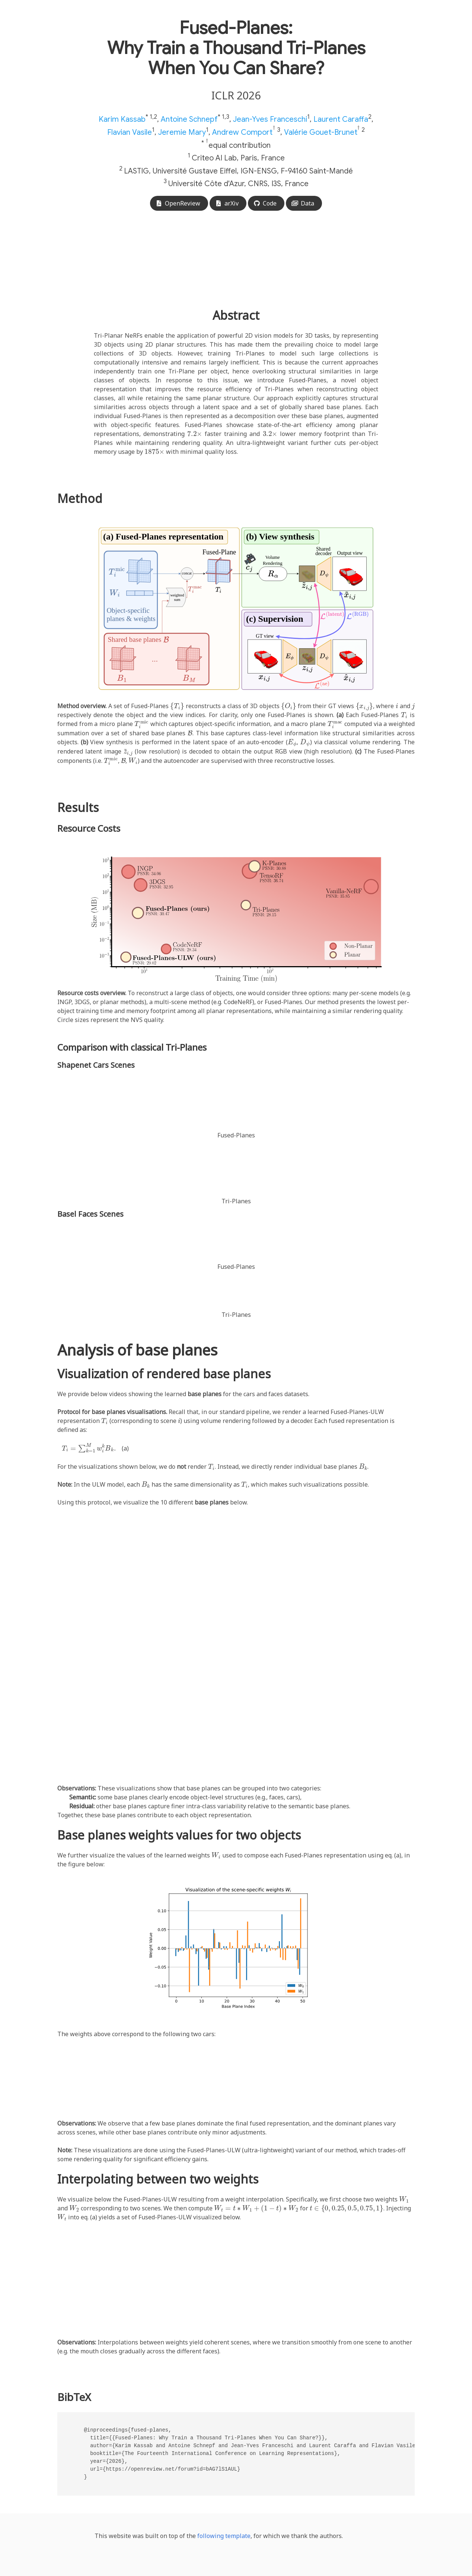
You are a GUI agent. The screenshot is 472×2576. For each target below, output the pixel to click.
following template (224, 2536)
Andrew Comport (242, 132)
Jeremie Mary (182, 132)
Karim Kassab (122, 119)
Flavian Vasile (129, 132)
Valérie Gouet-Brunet (320, 132)
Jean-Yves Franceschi (270, 119)
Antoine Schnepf (189, 119)
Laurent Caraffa (340, 119)
